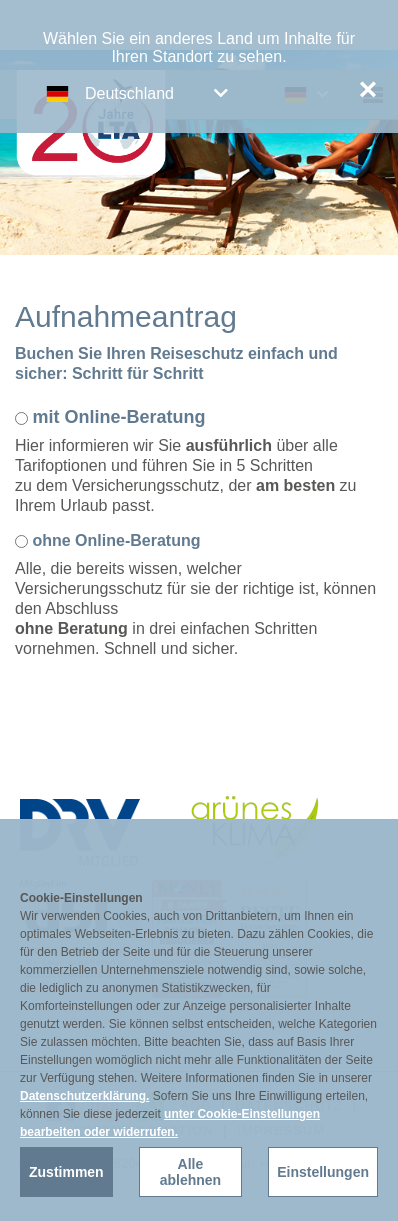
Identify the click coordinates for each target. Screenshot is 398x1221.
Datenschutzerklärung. (84, 1096)
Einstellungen (323, 1172)
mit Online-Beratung (118, 417)
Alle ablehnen (190, 1172)
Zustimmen (66, 1172)
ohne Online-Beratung (116, 540)
